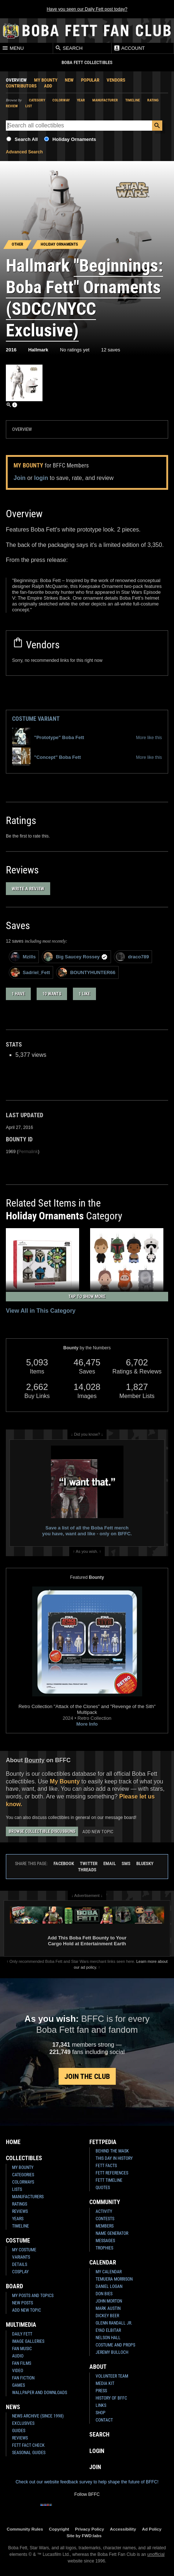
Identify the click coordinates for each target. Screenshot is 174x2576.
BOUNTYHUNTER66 (86, 972)
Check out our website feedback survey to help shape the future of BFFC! (86, 2481)
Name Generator (112, 2233)
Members (105, 2226)
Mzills (23, 956)
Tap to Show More (87, 1296)
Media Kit (105, 2383)
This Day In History (114, 2158)
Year (81, 100)
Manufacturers (28, 2196)
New (69, 80)
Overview (16, 80)
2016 (11, 350)
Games (18, 2385)
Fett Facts (106, 2165)
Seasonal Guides (28, 2452)
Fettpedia (102, 2142)
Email (109, 1863)
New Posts (22, 2302)
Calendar (102, 2262)
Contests (105, 2218)
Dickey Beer (107, 2315)
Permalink (28, 1151)
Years (17, 2218)
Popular (90, 80)
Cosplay (20, 2271)
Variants (21, 2257)
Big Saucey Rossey (76, 956)
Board (14, 2286)
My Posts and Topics (32, 2295)
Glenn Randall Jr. (114, 2323)
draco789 (132, 956)
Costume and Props (115, 2345)
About (98, 2366)
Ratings (19, 2204)
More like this (149, 737)
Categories (23, 2174)
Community (104, 2202)
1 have (18, 993)
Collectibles (24, 2158)
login (41, 478)
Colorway (61, 100)
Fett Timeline (109, 2180)
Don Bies (104, 2293)
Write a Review (28, 888)
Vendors (116, 80)
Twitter (88, 1863)
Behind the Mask (112, 2151)
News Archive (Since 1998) (38, 2416)
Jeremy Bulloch (112, 2352)
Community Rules (25, 2529)
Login (96, 2451)
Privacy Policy (89, 2529)
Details (19, 2264)
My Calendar (109, 2271)
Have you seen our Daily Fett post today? (87, 9)
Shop (100, 2412)
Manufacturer (105, 100)
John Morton (109, 2301)
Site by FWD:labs (84, 2535)
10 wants (51, 993)
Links (101, 2405)
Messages (105, 2240)
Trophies (104, 2248)
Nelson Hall (108, 2337)
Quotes (103, 2187)
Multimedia (21, 2324)
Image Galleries (28, 2341)
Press (101, 2390)
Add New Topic (97, 1831)
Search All (26, 139)
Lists (17, 2189)
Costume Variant (36, 718)
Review (12, 106)
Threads (87, 1869)
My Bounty (46, 80)
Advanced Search (24, 151)
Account (129, 48)
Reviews (20, 2211)
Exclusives (23, 2423)
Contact (104, 2420)
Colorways (23, 2182)
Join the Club (87, 2076)
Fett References (112, 2173)
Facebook (63, 1863)
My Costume (24, 2249)
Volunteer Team (112, 2376)
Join (20, 478)
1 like (84, 993)
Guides (18, 2430)
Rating (153, 100)
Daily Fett (22, 2334)
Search (69, 48)
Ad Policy (152, 2529)
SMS (126, 1863)
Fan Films (21, 2363)
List (28, 106)
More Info (87, 1724)
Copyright (59, 2529)
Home (13, 2142)
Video (17, 2370)
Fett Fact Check (28, 2445)
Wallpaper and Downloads (39, 2392)
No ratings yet (74, 350)
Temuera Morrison (114, 2279)
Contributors (21, 86)
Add (48, 86)
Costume (18, 2240)
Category (37, 100)
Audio (17, 2356)
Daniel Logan (109, 2286)
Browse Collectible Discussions (42, 1831)
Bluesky (144, 1863)
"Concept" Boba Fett (46, 757)
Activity (104, 2211)
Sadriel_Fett (30, 972)
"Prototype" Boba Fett (48, 738)
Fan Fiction (23, 2378)
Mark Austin (108, 2308)
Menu (13, 48)
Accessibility (123, 2529)
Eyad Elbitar (108, 2330)
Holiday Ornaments (74, 139)
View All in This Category (40, 1311)
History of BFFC (111, 2398)
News (13, 2407)
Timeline (132, 100)
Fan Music (22, 2348)
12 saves (110, 350)
